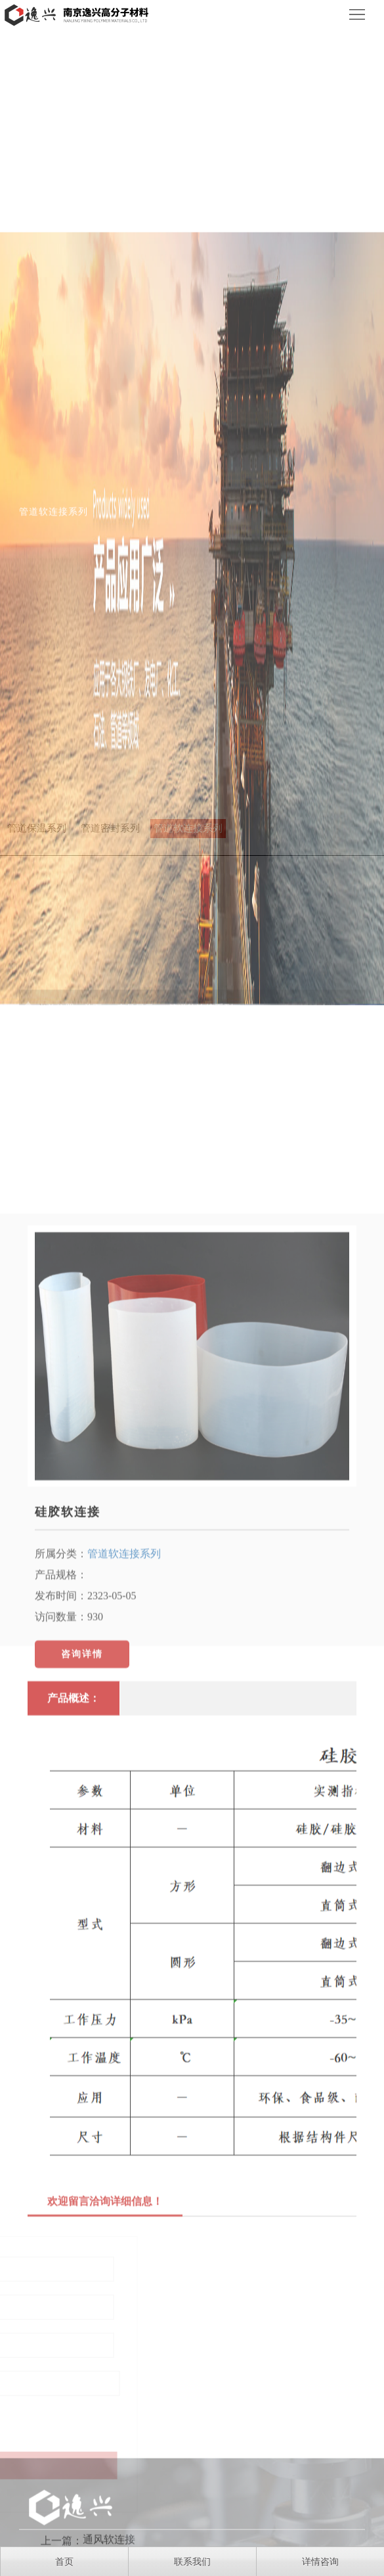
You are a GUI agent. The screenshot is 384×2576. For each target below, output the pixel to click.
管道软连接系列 (124, 1697)
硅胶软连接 (67, 1655)
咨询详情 (82, 1798)
